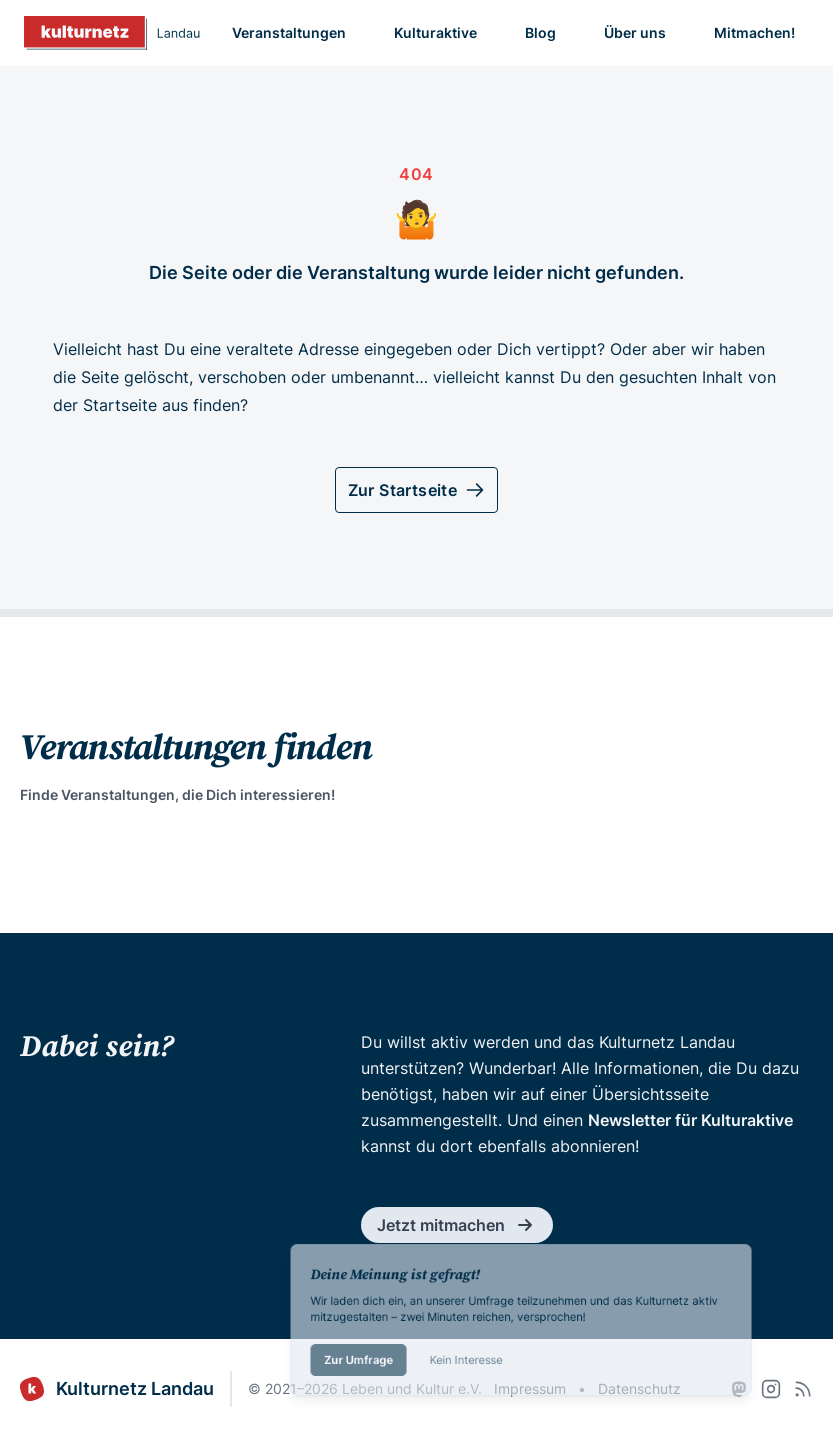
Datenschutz (639, 1388)
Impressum (530, 1388)
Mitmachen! (754, 32)
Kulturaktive (435, 32)
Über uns (635, 32)
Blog (540, 32)
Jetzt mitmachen (457, 1225)
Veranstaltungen (289, 32)
